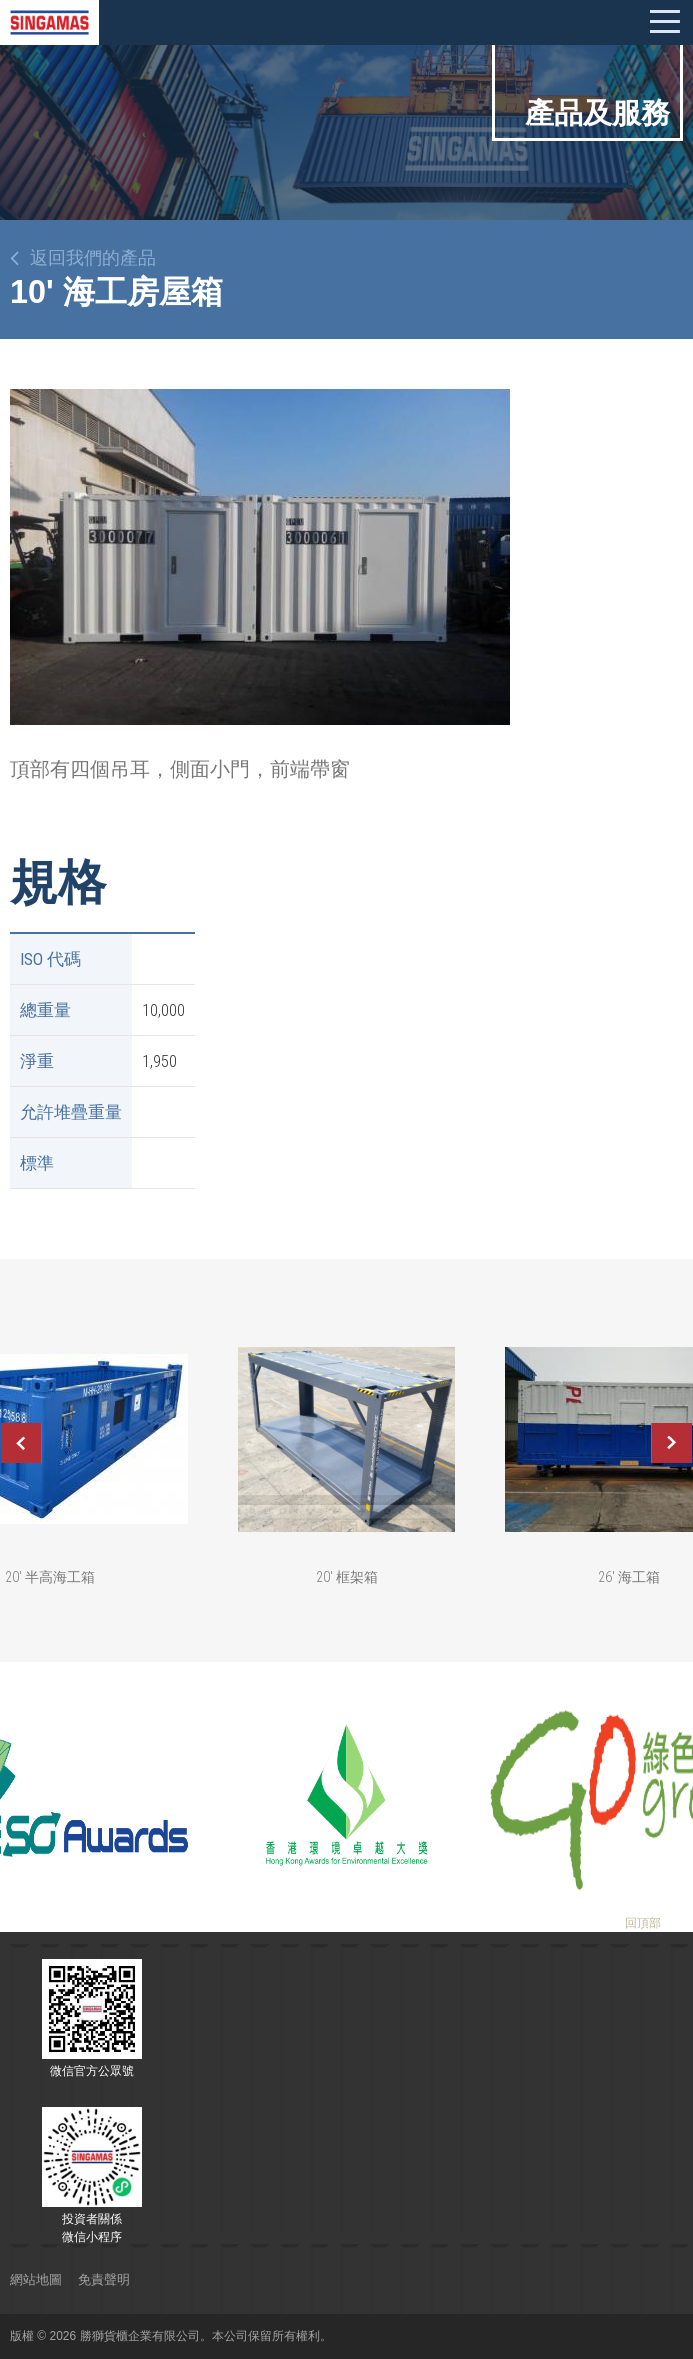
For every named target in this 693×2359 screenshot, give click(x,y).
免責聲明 (104, 2279)
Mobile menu (665, 22)
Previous (21, 1443)
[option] (260, 557)
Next (672, 1443)
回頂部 (643, 1923)
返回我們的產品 (93, 258)
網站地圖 (36, 2279)
